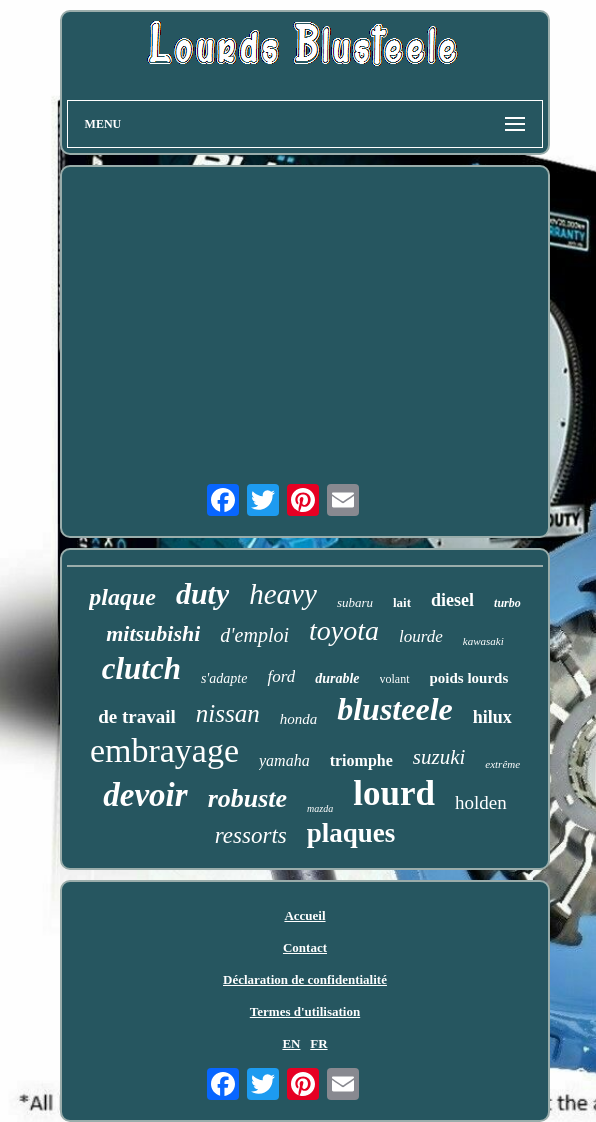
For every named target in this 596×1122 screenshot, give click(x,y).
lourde (421, 636)
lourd (394, 793)
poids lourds (469, 678)
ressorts (251, 835)
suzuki (439, 757)
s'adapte (224, 678)
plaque (122, 597)
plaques (351, 833)
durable (337, 678)
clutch (141, 668)
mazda (320, 808)
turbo (507, 603)
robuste (247, 798)
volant (395, 679)
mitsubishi (153, 633)
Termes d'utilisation (305, 1011)
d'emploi (254, 635)
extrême (502, 764)
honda (299, 719)
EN (291, 1043)
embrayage (164, 750)
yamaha (284, 760)
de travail (137, 716)
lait (402, 602)
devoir (145, 795)
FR (318, 1043)
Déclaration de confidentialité (305, 979)
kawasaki (483, 641)
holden (481, 802)
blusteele (395, 709)
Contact (305, 947)
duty (202, 593)
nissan (228, 713)
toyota (344, 630)
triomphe (361, 760)
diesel (452, 600)
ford (281, 676)
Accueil (304, 915)
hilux (492, 717)
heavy (283, 594)
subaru (355, 602)
